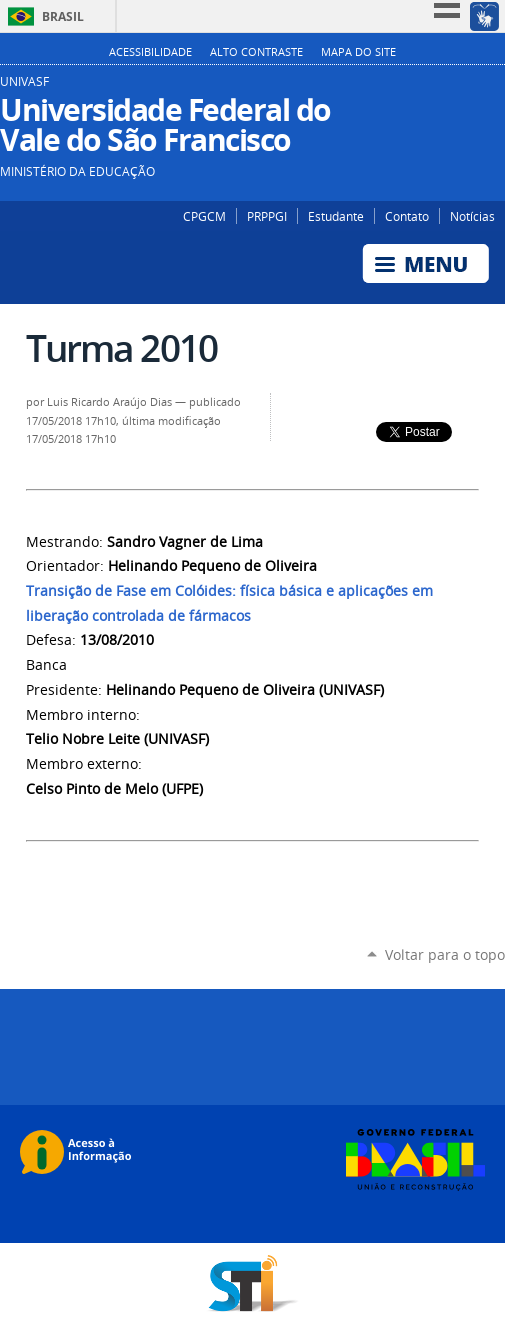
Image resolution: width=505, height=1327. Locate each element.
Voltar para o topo (445, 954)
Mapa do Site (358, 52)
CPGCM (204, 216)
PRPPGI (267, 216)
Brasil (63, 16)
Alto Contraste (256, 52)
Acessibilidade (150, 52)
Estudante (336, 216)
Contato (407, 216)
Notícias (472, 216)
